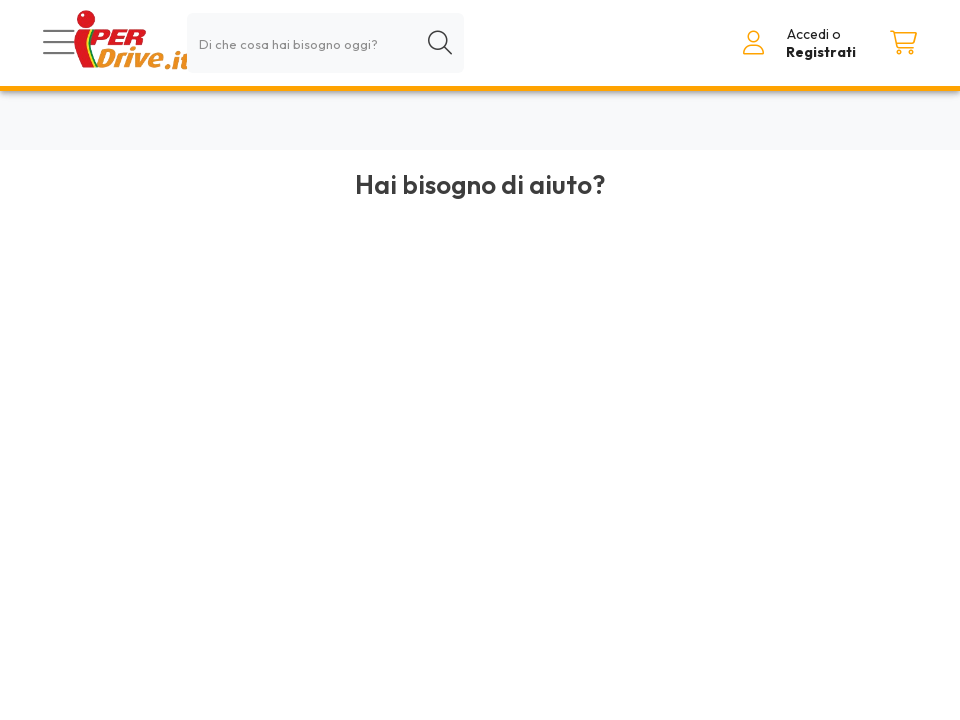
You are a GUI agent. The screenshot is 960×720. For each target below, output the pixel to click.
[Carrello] (904, 43)
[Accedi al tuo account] (754, 43)
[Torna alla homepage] (131, 43)
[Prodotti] (59, 43)
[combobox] (325, 43)
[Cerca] (440, 43)
